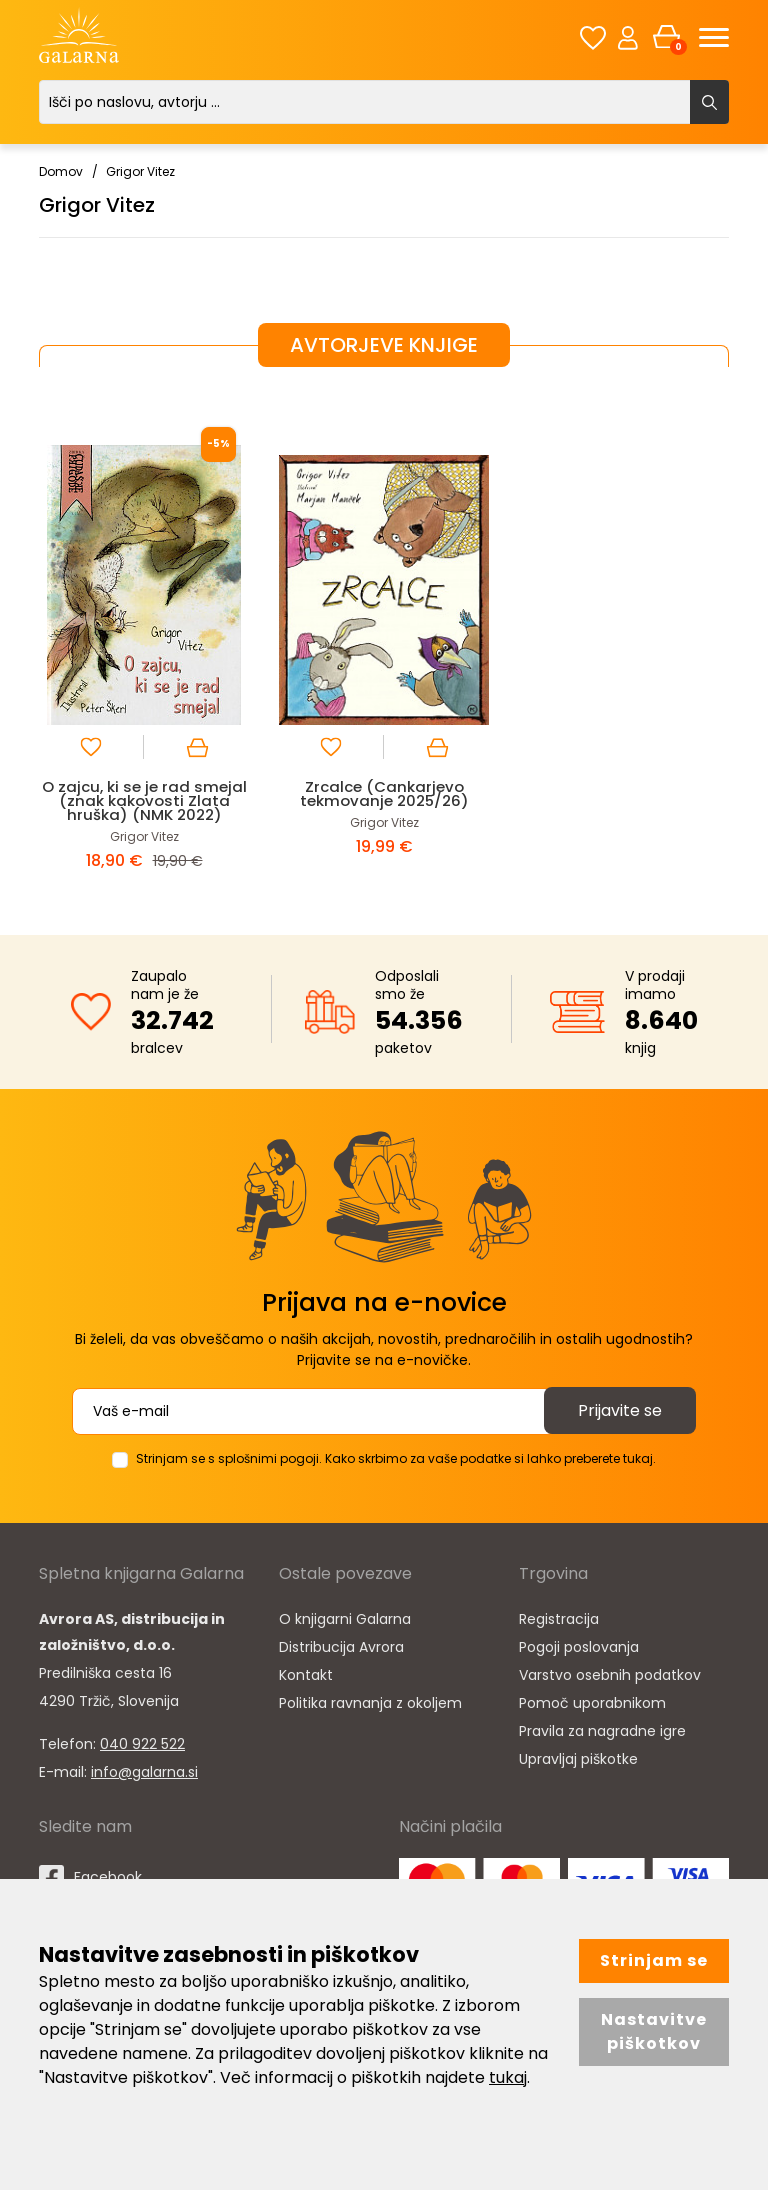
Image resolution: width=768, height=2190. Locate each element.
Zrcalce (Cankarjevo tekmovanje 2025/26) (384, 793)
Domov (61, 171)
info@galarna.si (144, 1772)
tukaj (508, 2077)
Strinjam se (654, 1960)
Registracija (559, 1619)
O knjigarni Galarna (345, 1619)
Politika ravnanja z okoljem (370, 1703)
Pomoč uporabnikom (592, 1703)
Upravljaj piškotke (578, 1759)
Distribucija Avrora (341, 1647)
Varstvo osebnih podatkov (610, 1675)
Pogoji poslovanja (579, 1647)
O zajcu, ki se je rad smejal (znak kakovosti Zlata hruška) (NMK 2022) (144, 800)
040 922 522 (142, 1744)
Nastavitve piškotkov (654, 2031)
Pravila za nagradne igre (602, 1731)
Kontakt (306, 1675)
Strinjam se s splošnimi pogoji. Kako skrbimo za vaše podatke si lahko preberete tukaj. (396, 1458)
